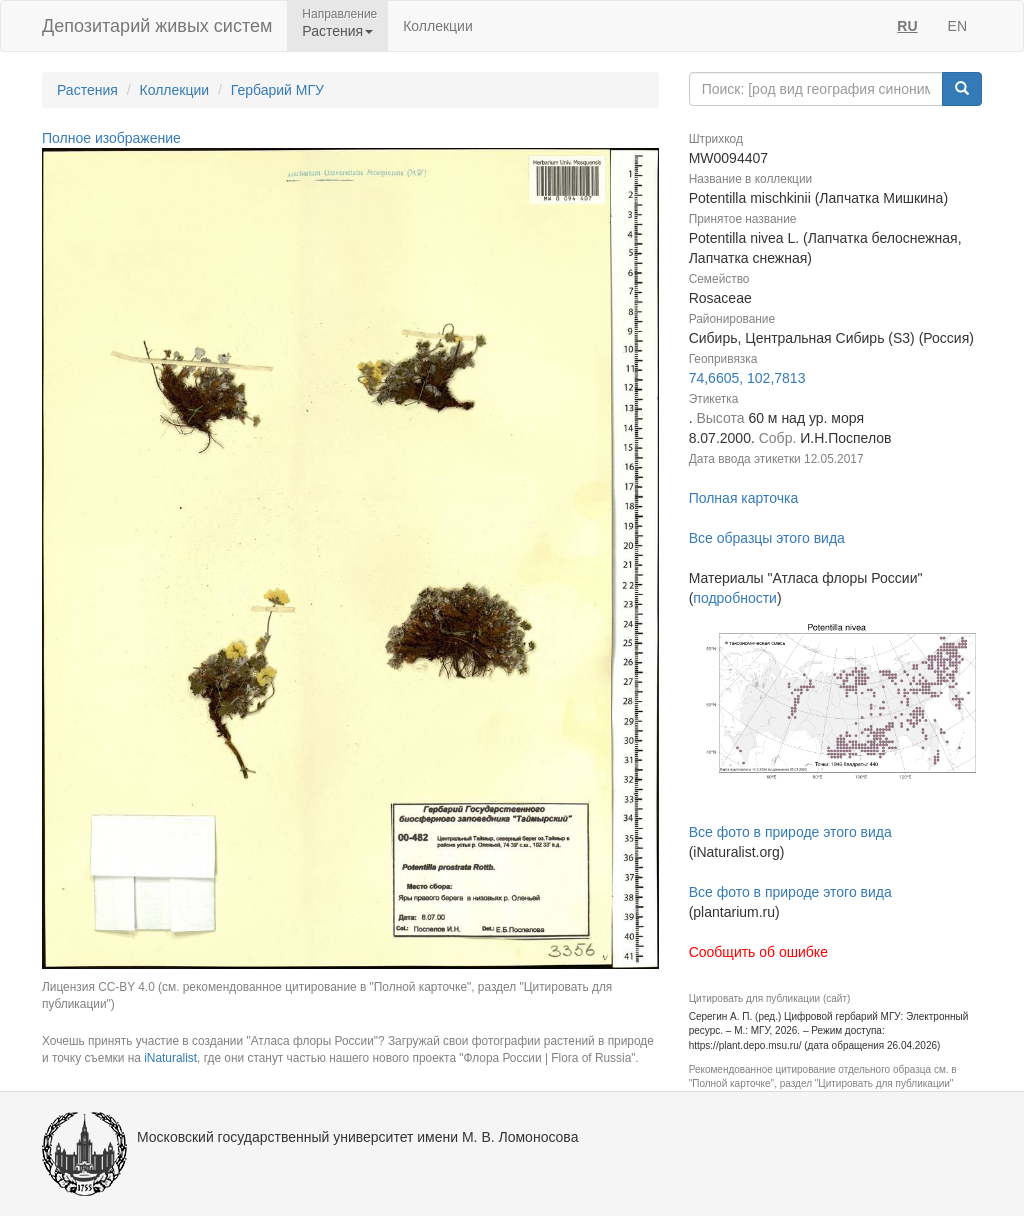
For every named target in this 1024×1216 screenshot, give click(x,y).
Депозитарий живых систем (157, 26)
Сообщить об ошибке (758, 952)
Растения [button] (337, 31)
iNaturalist (170, 1058)
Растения (87, 90)
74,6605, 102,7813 (747, 378)
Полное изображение (111, 138)
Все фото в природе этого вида (790, 832)
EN (957, 26)
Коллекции (438, 26)
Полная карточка (744, 498)
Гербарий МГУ (277, 90)
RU (907, 26)
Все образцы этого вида (767, 538)
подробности (735, 598)
